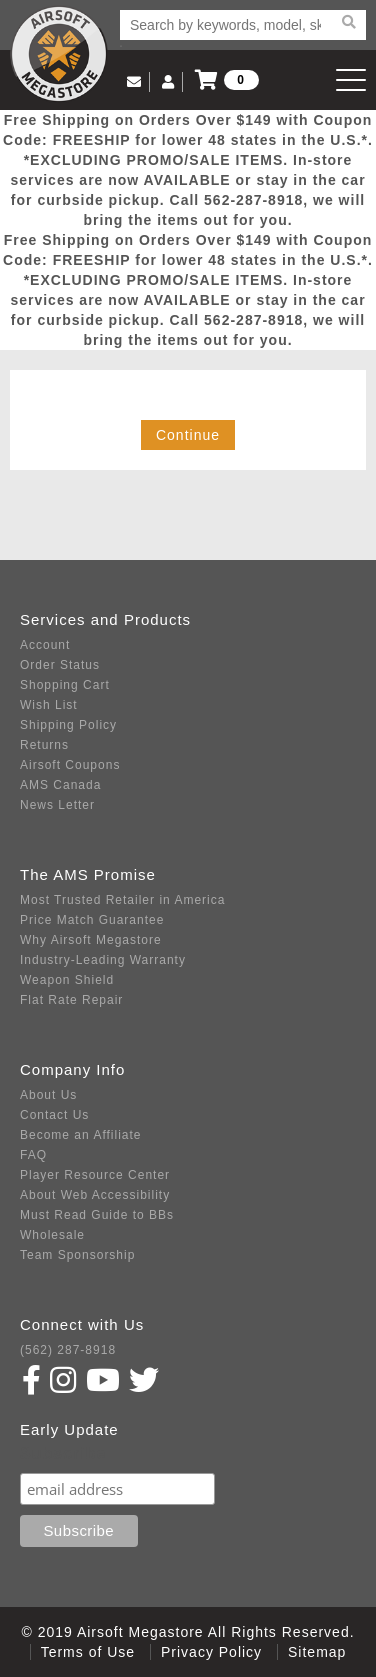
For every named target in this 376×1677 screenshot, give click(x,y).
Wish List (49, 705)
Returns (44, 745)
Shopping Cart (65, 685)
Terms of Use (88, 1652)
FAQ (33, 1155)
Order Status (60, 665)
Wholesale (52, 1235)
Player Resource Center (95, 1175)
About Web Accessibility (95, 1195)
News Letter (57, 805)
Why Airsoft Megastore (91, 940)
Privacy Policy (211, 1652)
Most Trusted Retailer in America (122, 900)
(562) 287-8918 (68, 1350)
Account (45, 645)
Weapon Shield (67, 980)
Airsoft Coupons (70, 765)
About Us (48, 1095)
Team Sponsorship (77, 1255)
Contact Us (54, 1115)
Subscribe (63, 1453)
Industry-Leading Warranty (103, 960)
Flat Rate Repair (71, 1000)
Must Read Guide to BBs (97, 1215)
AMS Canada (60, 785)
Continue (188, 435)
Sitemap (317, 1652)
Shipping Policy (68, 725)
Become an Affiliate (81, 1135)
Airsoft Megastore (59, 54)
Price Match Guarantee (92, 920)
